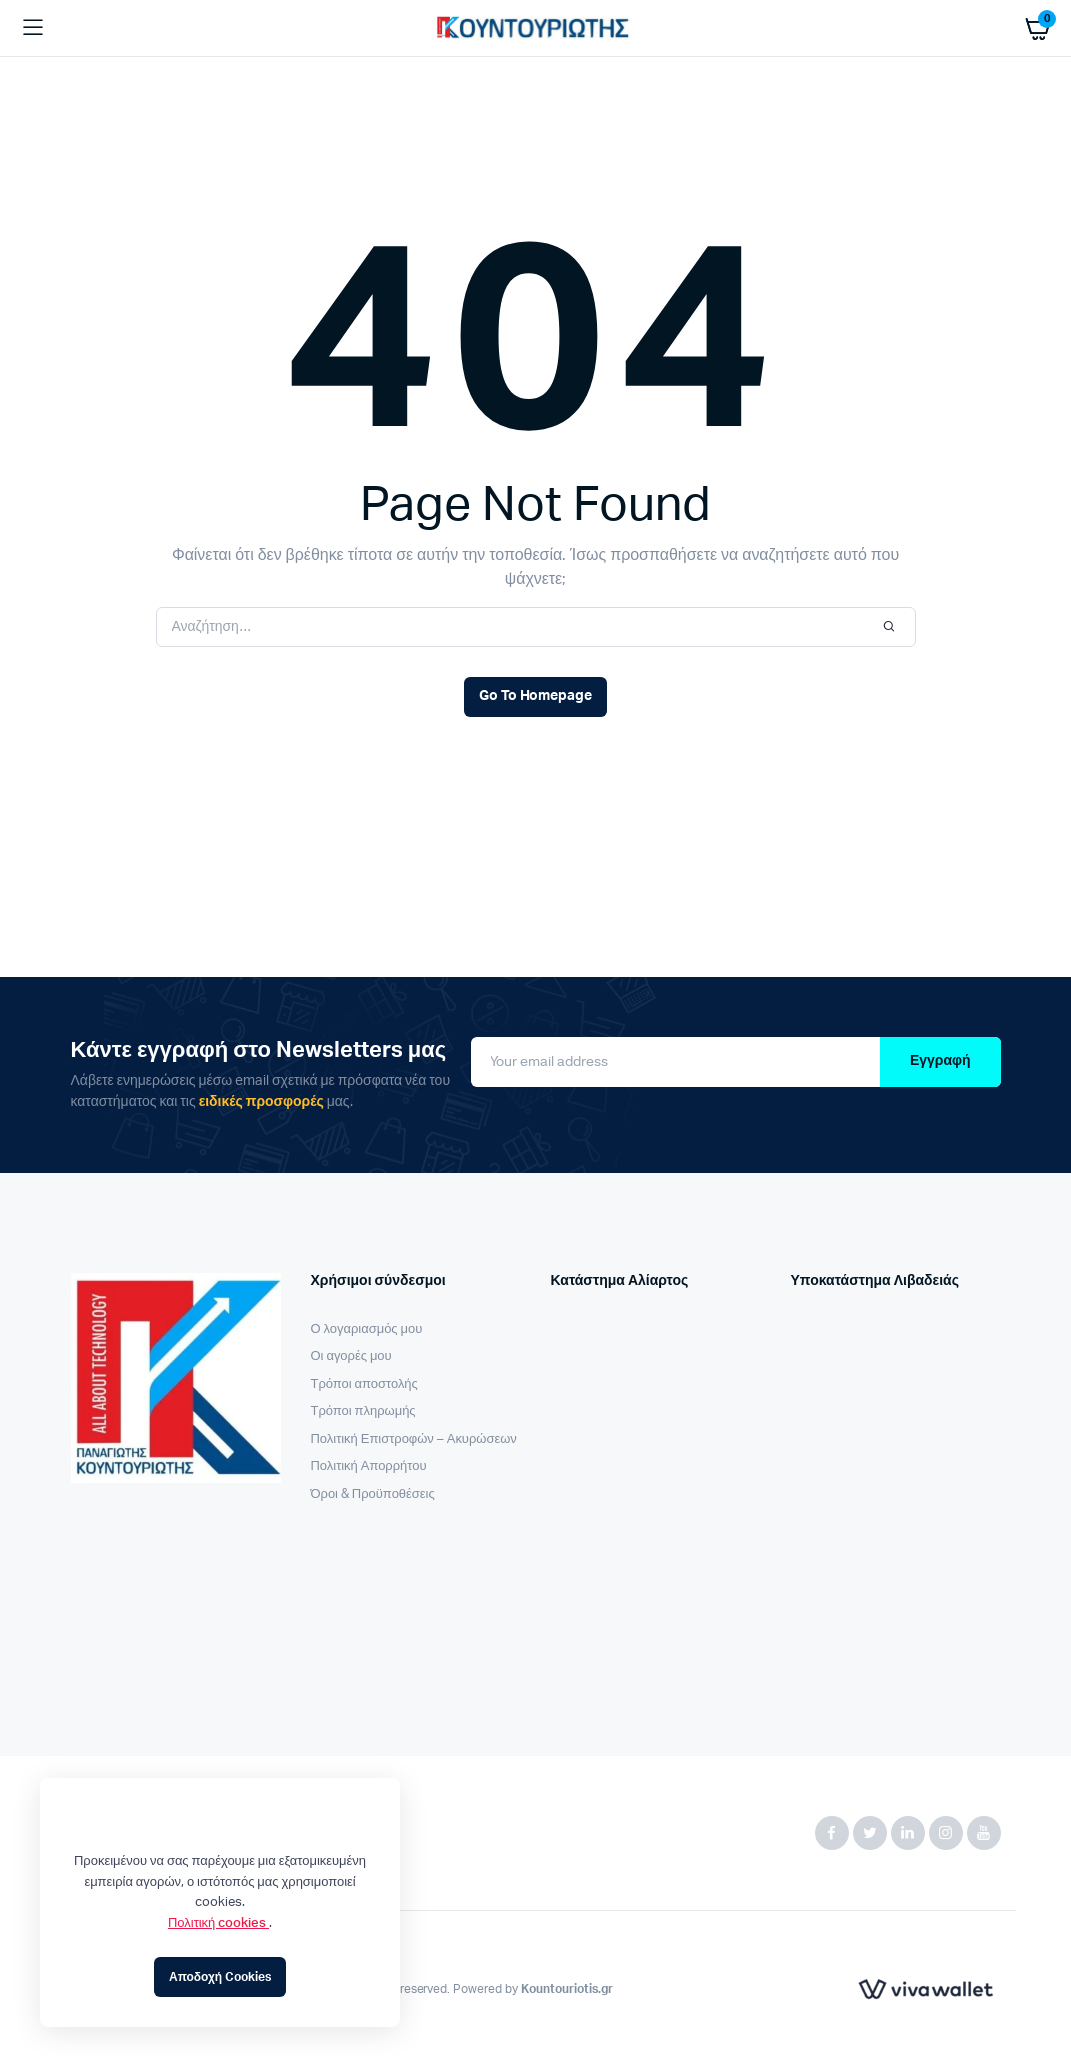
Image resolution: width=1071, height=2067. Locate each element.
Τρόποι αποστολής (364, 1384)
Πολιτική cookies (218, 1923)
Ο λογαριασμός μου (367, 1329)
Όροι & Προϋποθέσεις (373, 1494)
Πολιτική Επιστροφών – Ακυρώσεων (414, 1439)
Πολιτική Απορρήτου (369, 1466)
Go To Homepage (536, 696)
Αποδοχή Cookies (220, 1977)
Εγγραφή (940, 1061)
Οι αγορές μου (351, 1356)
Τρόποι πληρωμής (363, 1411)
